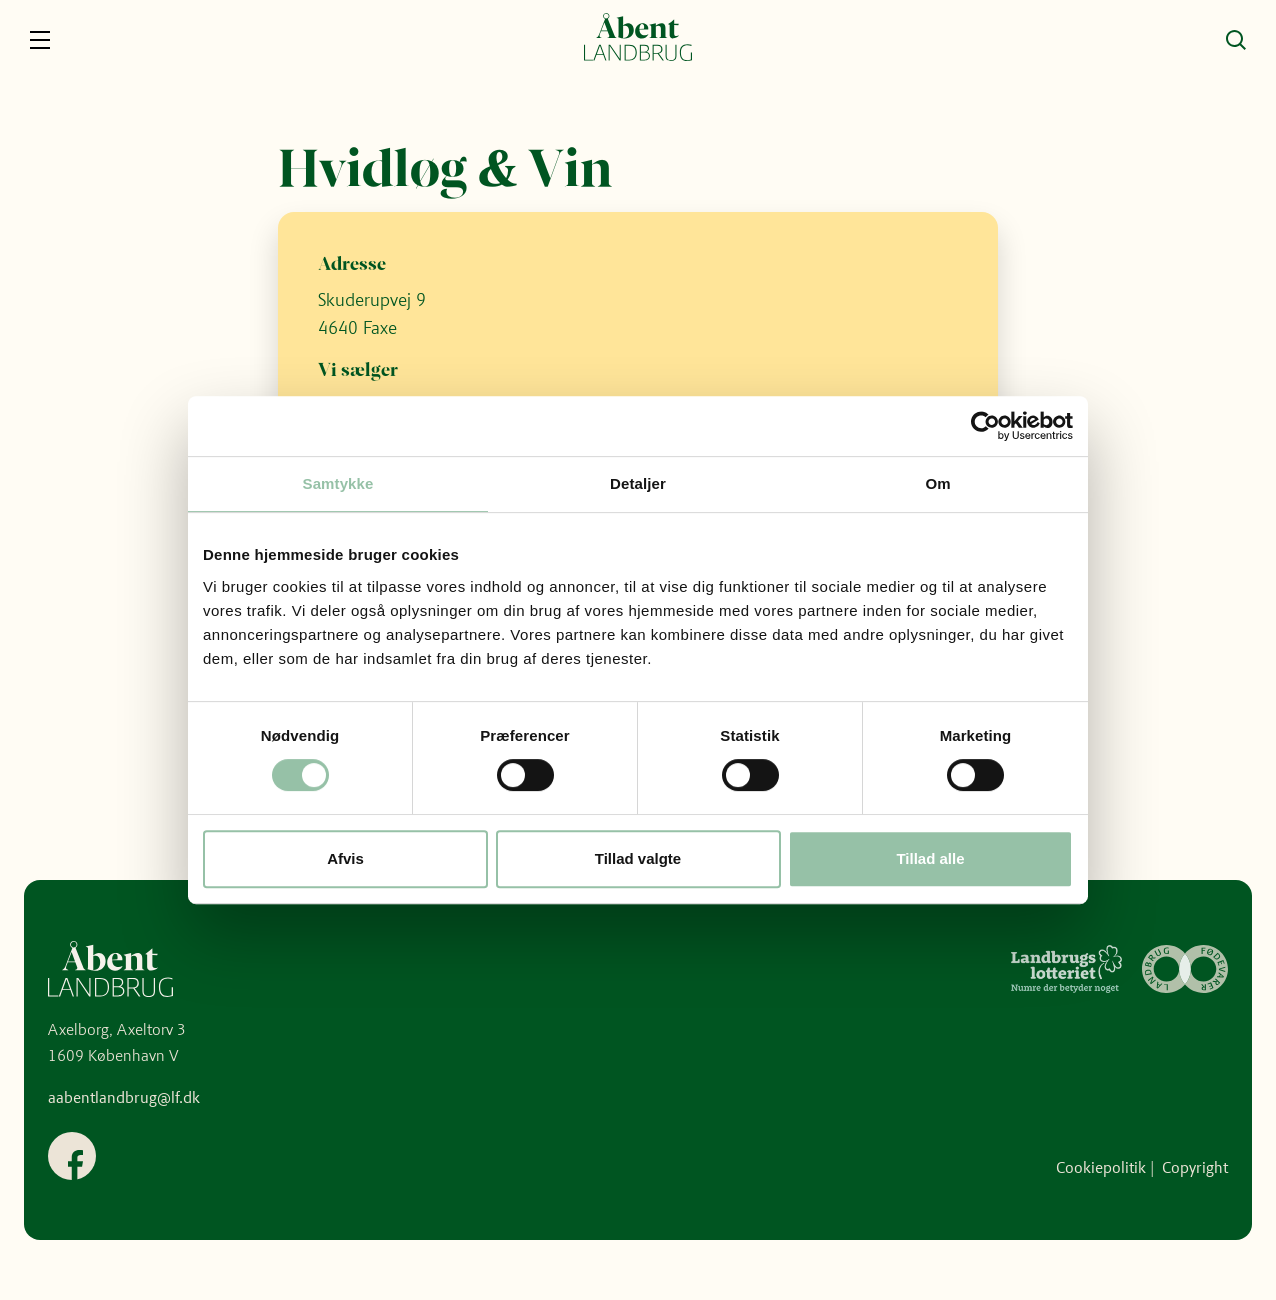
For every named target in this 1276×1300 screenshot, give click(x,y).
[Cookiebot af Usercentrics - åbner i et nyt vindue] (985, 426)
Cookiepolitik (1101, 1167)
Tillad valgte (638, 858)
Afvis (345, 858)
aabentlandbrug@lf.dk (124, 1097)
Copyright (1195, 1167)
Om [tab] (937, 483)
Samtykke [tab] (338, 483)
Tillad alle (930, 858)
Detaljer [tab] (638, 483)
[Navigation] (40, 40)
